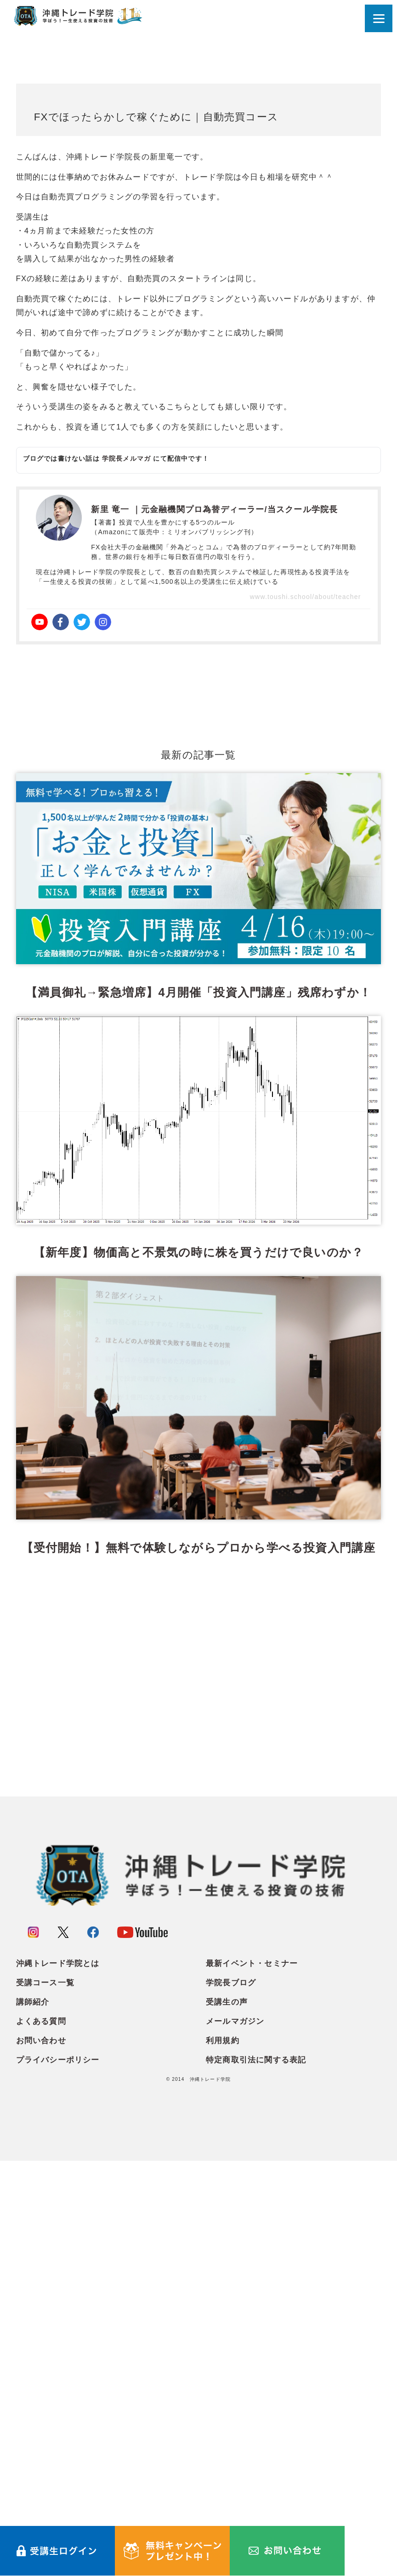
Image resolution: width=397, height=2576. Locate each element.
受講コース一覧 (45, 2398)
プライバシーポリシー (58, 2475)
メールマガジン (235, 2437)
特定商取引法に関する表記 (256, 2475)
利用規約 (222, 2456)
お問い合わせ (41, 2456)
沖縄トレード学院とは (58, 2379)
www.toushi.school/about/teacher (305, 596)
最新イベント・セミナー (252, 2379)
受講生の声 (227, 2417)
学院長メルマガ (126, 458)
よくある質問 (41, 2437)
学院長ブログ (231, 2398)
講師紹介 (33, 2417)
